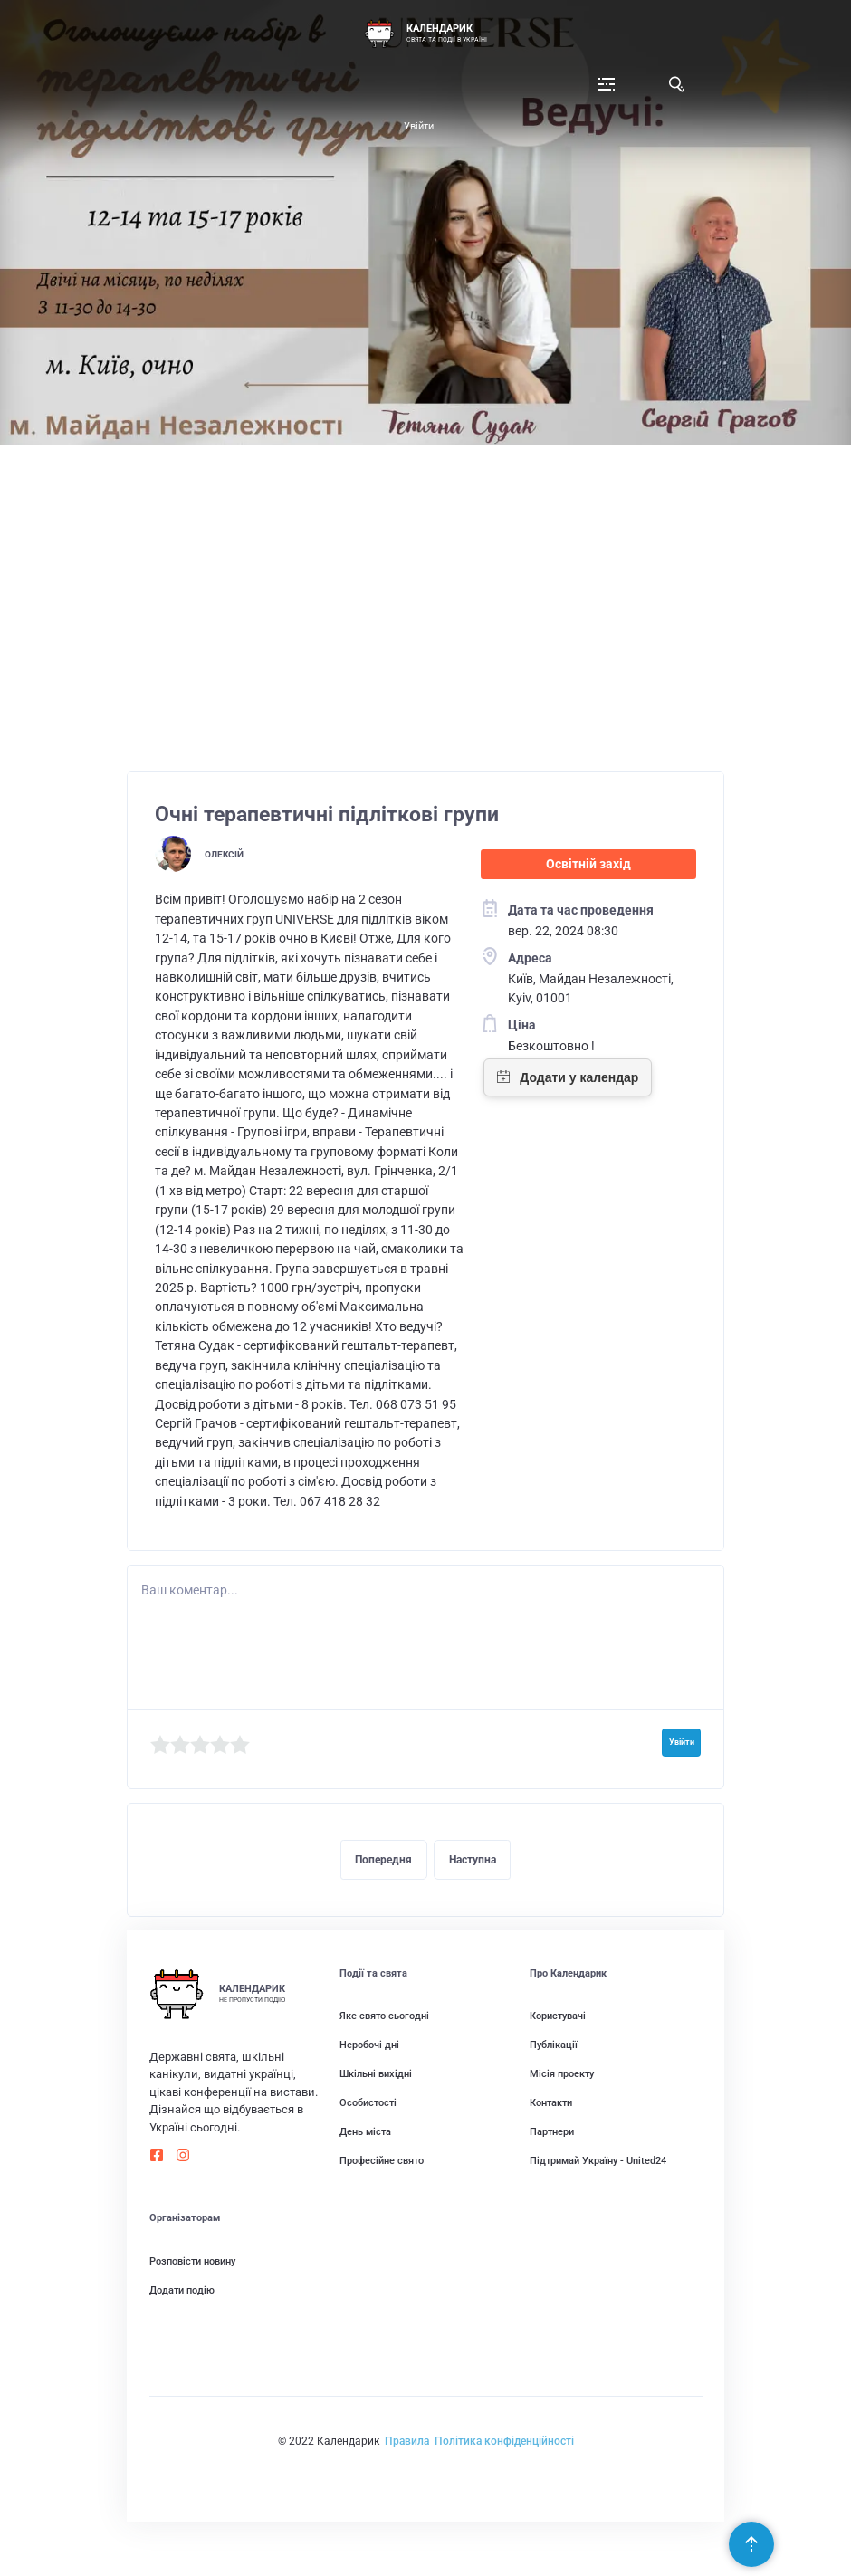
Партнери (552, 2132)
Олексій (224, 854)
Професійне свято (381, 2161)
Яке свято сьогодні (384, 2016)
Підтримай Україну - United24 (598, 2161)
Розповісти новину (192, 2261)
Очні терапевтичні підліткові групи (327, 814)
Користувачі (558, 2016)
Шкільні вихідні (375, 2074)
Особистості (368, 2103)
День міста (365, 2132)
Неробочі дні (369, 2045)
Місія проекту (562, 2074)
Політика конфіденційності (504, 2441)
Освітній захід (588, 864)
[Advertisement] (426, 617)
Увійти (419, 126)
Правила (407, 2441)
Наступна (472, 1859)
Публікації (554, 2045)
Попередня (383, 1859)
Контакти (551, 2103)
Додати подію (182, 2290)
